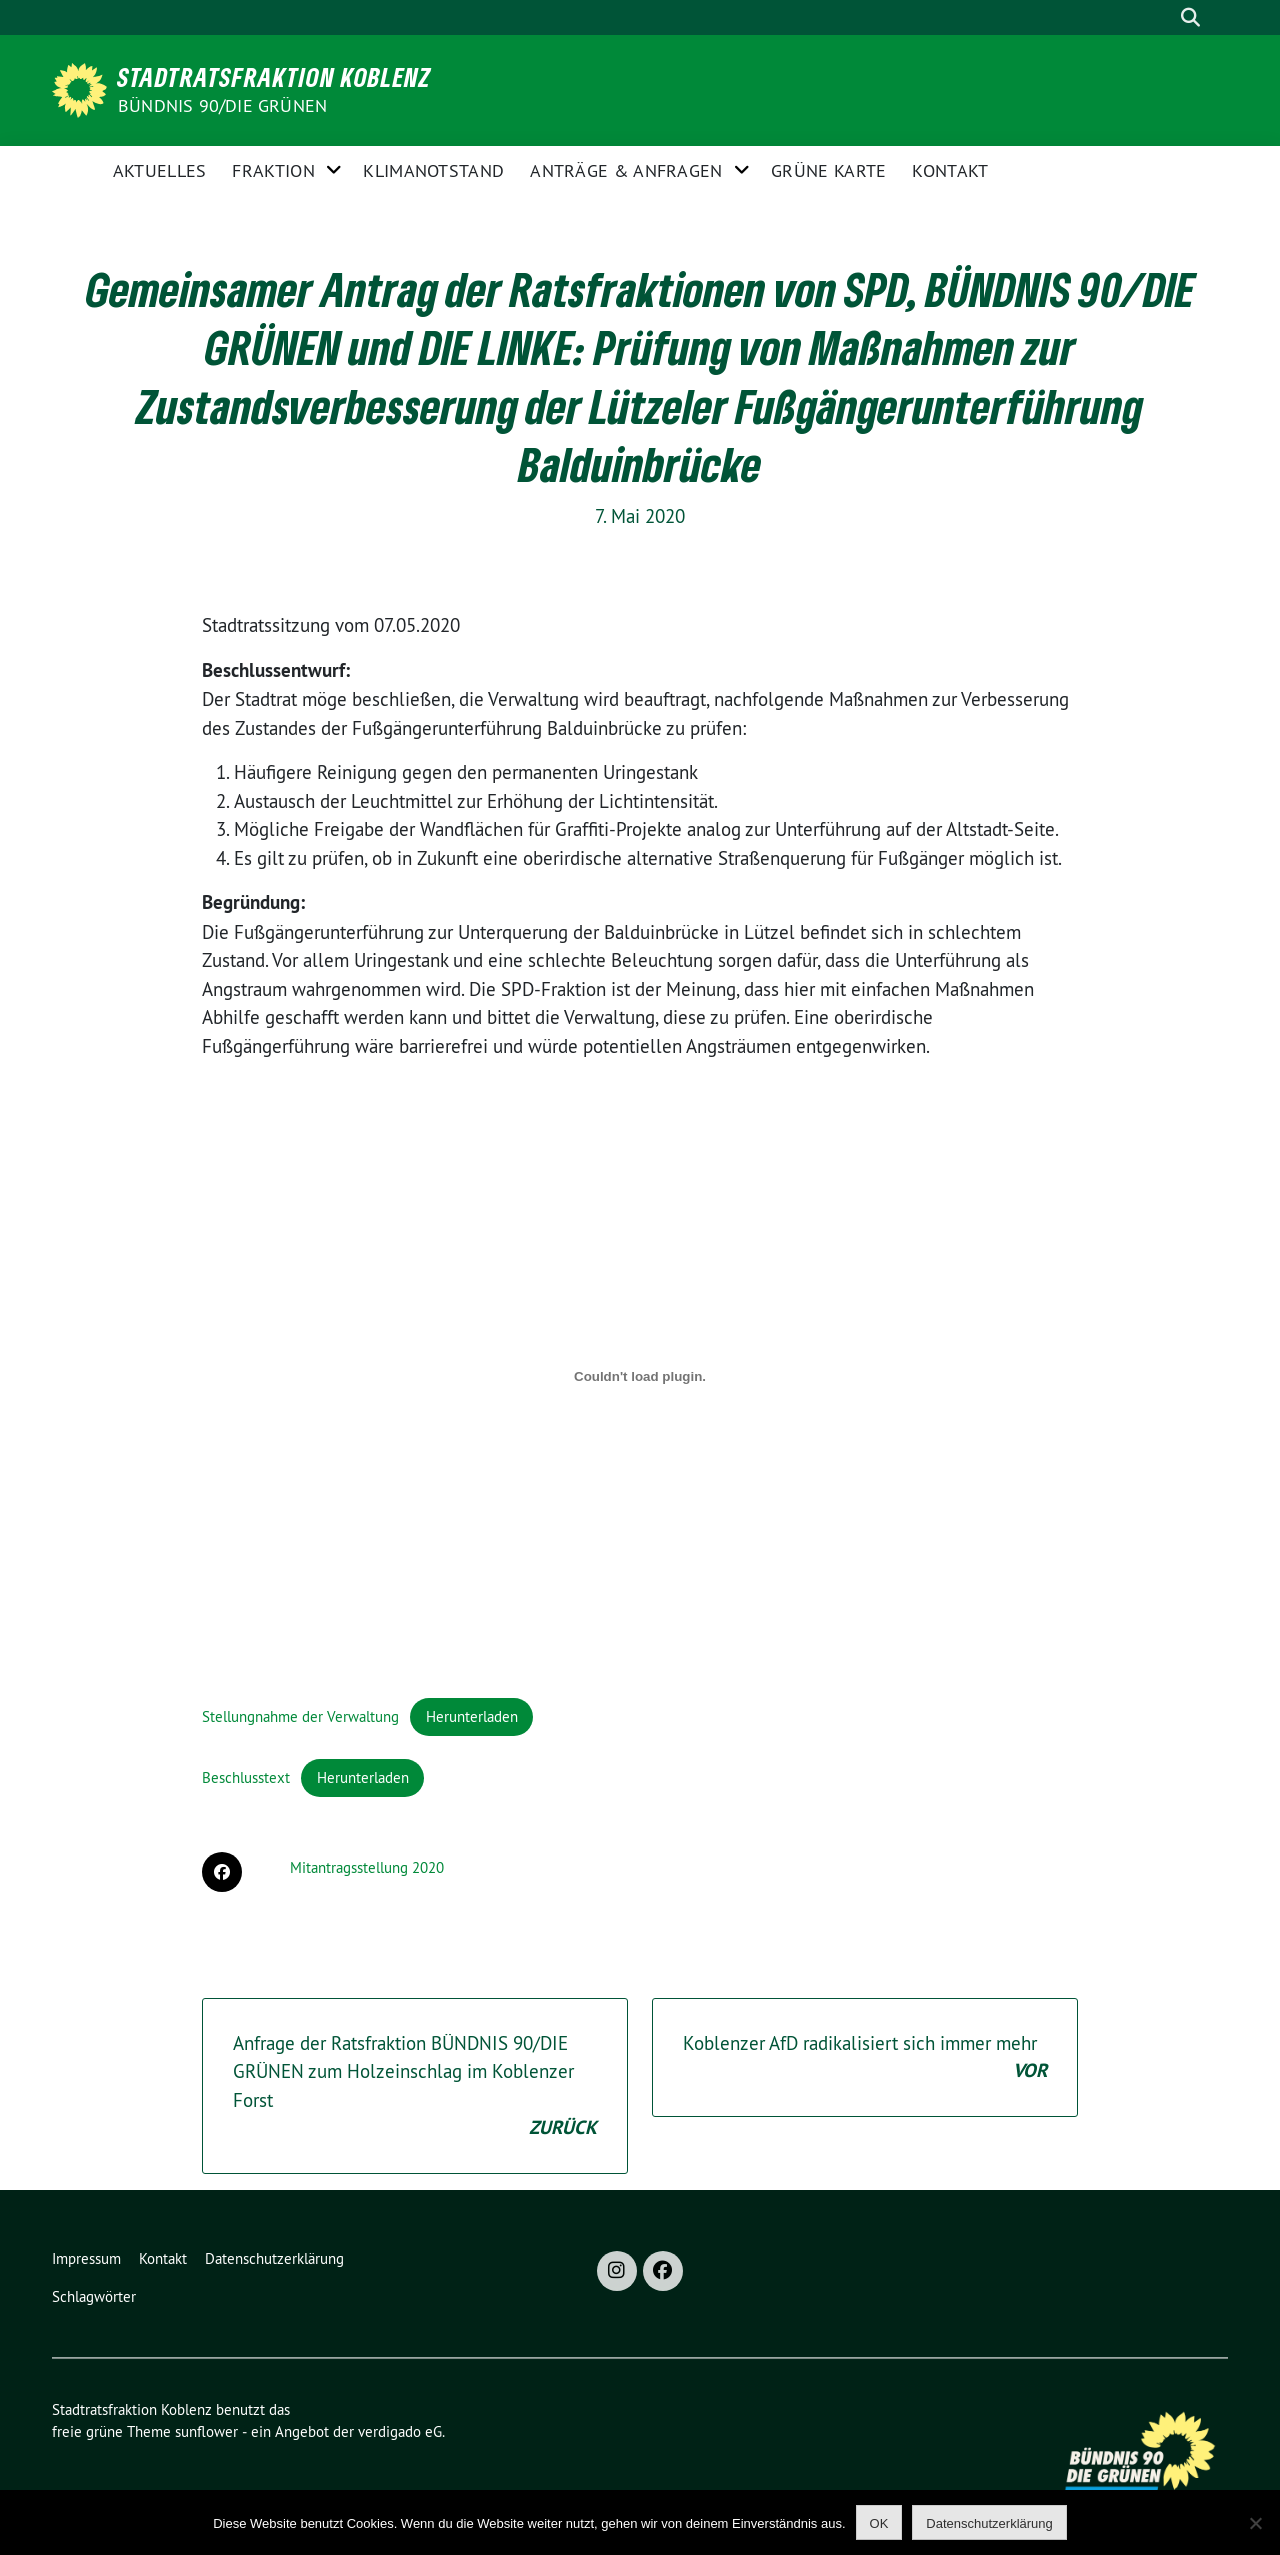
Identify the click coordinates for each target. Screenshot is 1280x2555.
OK (879, 2523)
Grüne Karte (828, 170)
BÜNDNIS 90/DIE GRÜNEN (222, 105)
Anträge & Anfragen (626, 170)
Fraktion (273, 170)
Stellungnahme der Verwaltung (300, 1716)
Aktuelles (160, 170)
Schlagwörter (94, 2296)
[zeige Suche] (1190, 17)
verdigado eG (400, 2431)
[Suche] (1159, 17)
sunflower (206, 2431)
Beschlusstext (246, 1777)
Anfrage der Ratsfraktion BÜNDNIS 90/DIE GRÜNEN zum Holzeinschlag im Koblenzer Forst (415, 2087)
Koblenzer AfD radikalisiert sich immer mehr (865, 2058)
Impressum (86, 2258)
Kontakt (950, 170)
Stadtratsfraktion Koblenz (274, 77)
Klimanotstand (433, 170)
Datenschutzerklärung (274, 2258)
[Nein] (1255, 2523)
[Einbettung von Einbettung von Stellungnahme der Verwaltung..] (640, 1376)
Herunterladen (472, 1716)
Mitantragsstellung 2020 (367, 1867)
